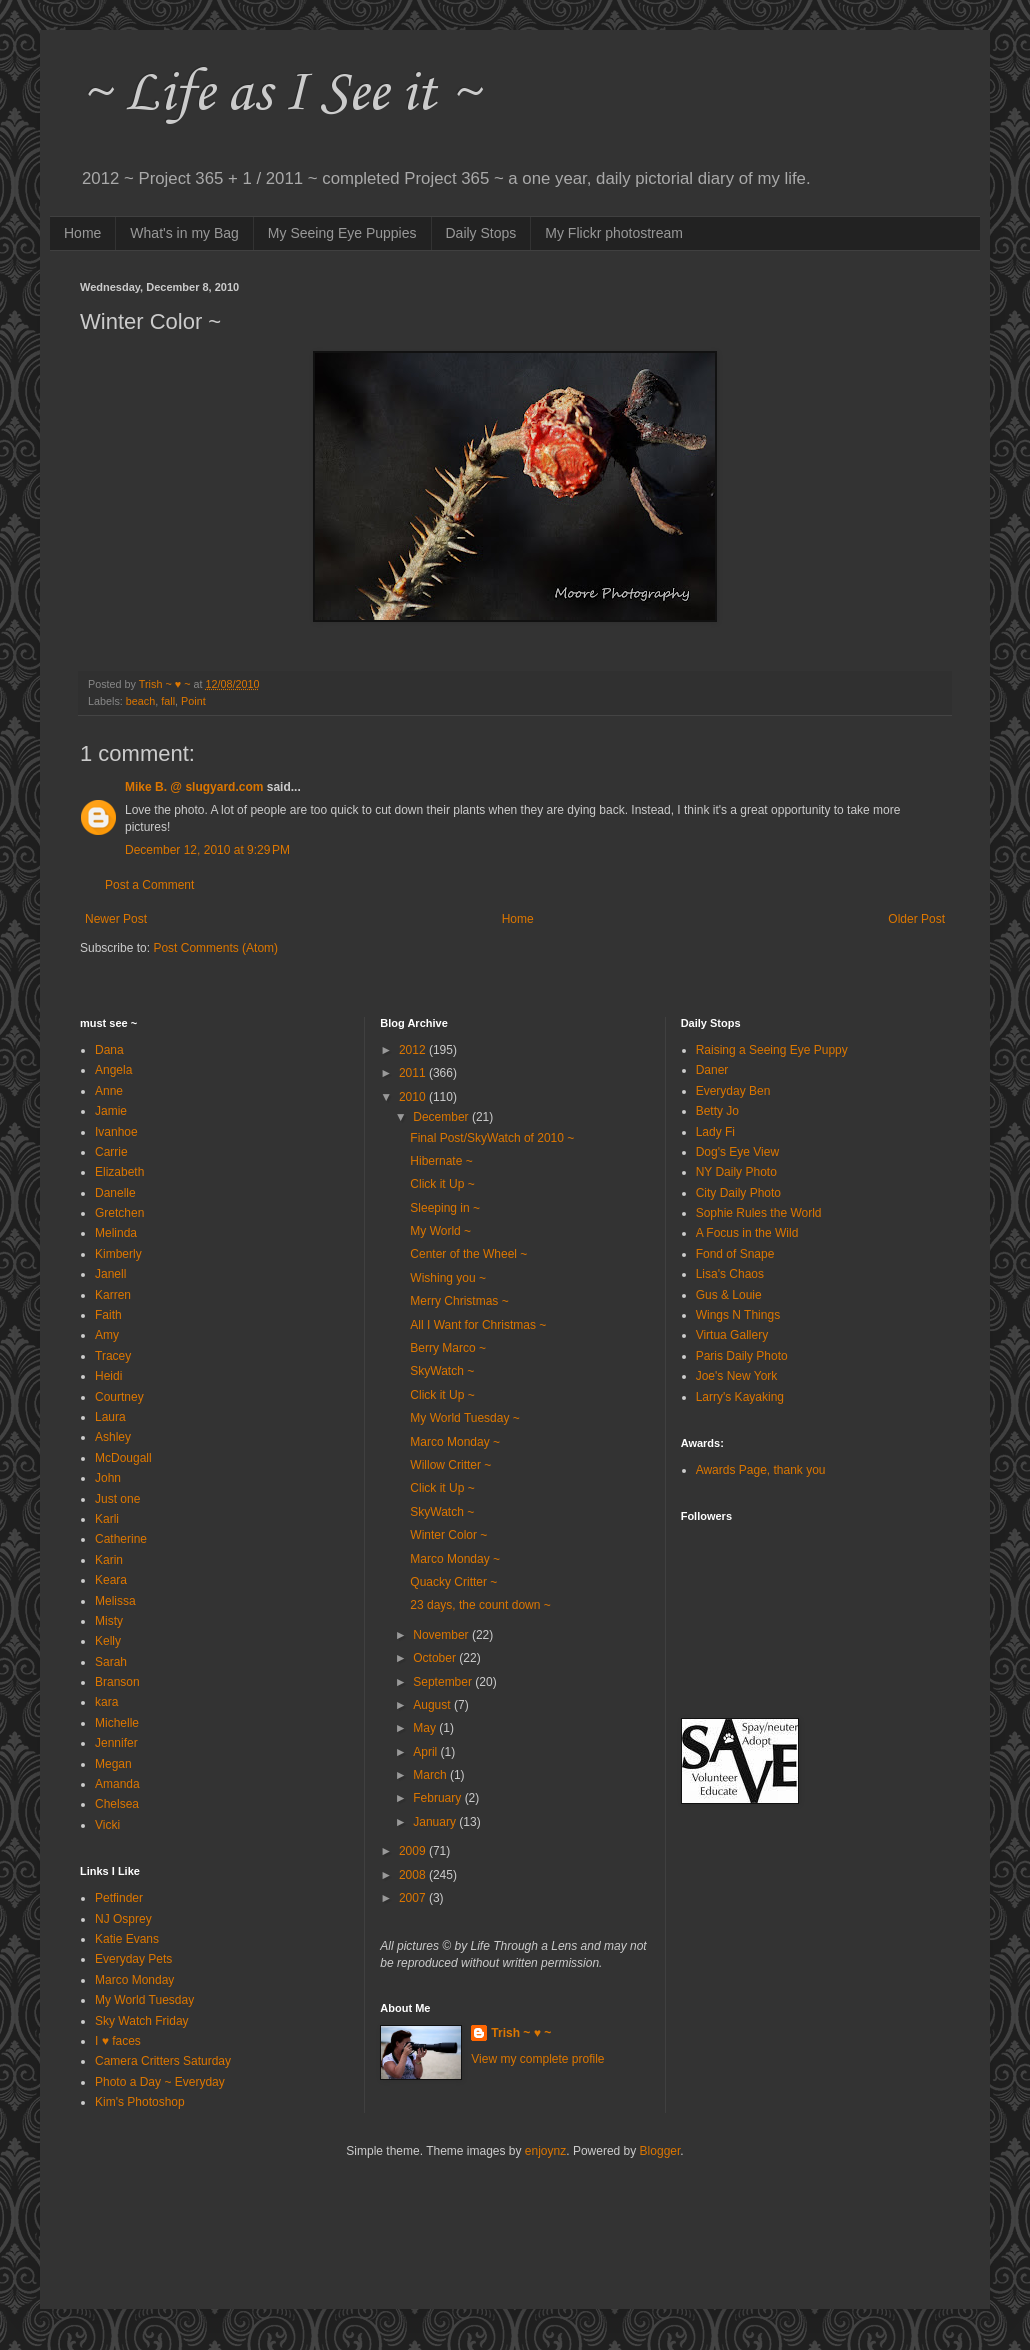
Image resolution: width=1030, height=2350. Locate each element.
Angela (113, 1070)
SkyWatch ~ (442, 1371)
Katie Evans (127, 1939)
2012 (414, 1050)
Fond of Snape (735, 1254)
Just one (117, 1499)
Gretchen (119, 1213)
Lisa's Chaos (730, 1274)
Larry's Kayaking (740, 1397)
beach (140, 701)
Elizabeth (119, 1172)
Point (193, 701)
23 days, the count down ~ (480, 1605)
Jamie (111, 1111)
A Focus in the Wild (747, 1233)
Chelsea (117, 1804)
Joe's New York (737, 1376)
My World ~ (440, 1231)
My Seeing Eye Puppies (342, 233)
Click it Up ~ (442, 1184)
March (431, 1775)
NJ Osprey (123, 1919)
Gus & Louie (729, 1295)
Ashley (113, 1437)
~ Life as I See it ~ (280, 94)
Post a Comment (149, 885)
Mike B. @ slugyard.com (194, 787)
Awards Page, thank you (761, 1470)
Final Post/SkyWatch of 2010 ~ (492, 1138)
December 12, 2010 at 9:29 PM (207, 850)
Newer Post (116, 919)
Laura (110, 1417)
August (433, 1705)
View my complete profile (537, 2059)
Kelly (108, 1641)
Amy (107, 1335)
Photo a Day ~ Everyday (160, 2082)
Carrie (111, 1152)
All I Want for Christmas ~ (478, 1325)
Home (82, 233)
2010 (414, 1097)
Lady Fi (715, 1132)
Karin (109, 1560)
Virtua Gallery (732, 1335)
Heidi (108, 1376)
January (436, 1822)
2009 (414, 1851)
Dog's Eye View (737, 1152)
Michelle (117, 1723)
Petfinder (119, 1898)
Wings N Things (738, 1315)
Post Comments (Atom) (215, 948)
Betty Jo (717, 1111)
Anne (109, 1091)
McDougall (123, 1458)
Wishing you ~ (448, 1278)
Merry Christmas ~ (459, 1301)
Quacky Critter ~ (453, 1582)
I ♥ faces (118, 2041)
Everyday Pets (133, 1959)
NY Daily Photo (736, 1172)
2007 (414, 1898)
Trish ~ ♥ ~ (521, 2033)
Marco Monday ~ (455, 1442)
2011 (414, 1073)
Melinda (116, 1233)
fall (168, 701)
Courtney (119, 1397)
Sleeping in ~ (445, 1208)
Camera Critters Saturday (163, 2061)
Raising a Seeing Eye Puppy (772, 1050)
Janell (110, 1274)
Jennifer (116, 1743)
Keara (111, 1580)
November (442, 1635)
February (438, 1798)
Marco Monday (134, 1980)
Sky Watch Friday (142, 2021)
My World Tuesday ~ (465, 1418)
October (436, 1658)
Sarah (111, 1662)
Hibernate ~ (441, 1161)
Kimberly (118, 1254)
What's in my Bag (184, 233)
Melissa (115, 1601)
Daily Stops (481, 233)
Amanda (117, 1784)
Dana (109, 1050)
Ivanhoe (116, 1132)
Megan (113, 1764)
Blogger (660, 2151)
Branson (117, 1682)
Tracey (113, 1356)
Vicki (107, 1825)
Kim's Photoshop (140, 2102)
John (108, 1478)
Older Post (916, 919)
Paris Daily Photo (742, 1356)
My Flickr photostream (614, 233)
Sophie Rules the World (759, 1213)
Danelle (115, 1193)
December (442, 1117)
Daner (712, 1070)
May (426, 1728)
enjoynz (545, 2151)
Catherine (121, 1539)
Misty (109, 1621)
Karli (107, 1519)
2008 (414, 1875)
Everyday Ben (733, 1091)
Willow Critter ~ (450, 1465)
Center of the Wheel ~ (468, 1254)
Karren (113, 1295)
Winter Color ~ (448, 1535)
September (444, 1682)
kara (106, 1702)
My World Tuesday (144, 2000)
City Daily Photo (738, 1193)
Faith (108, 1315)
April (426, 1752)
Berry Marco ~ (448, 1348)
